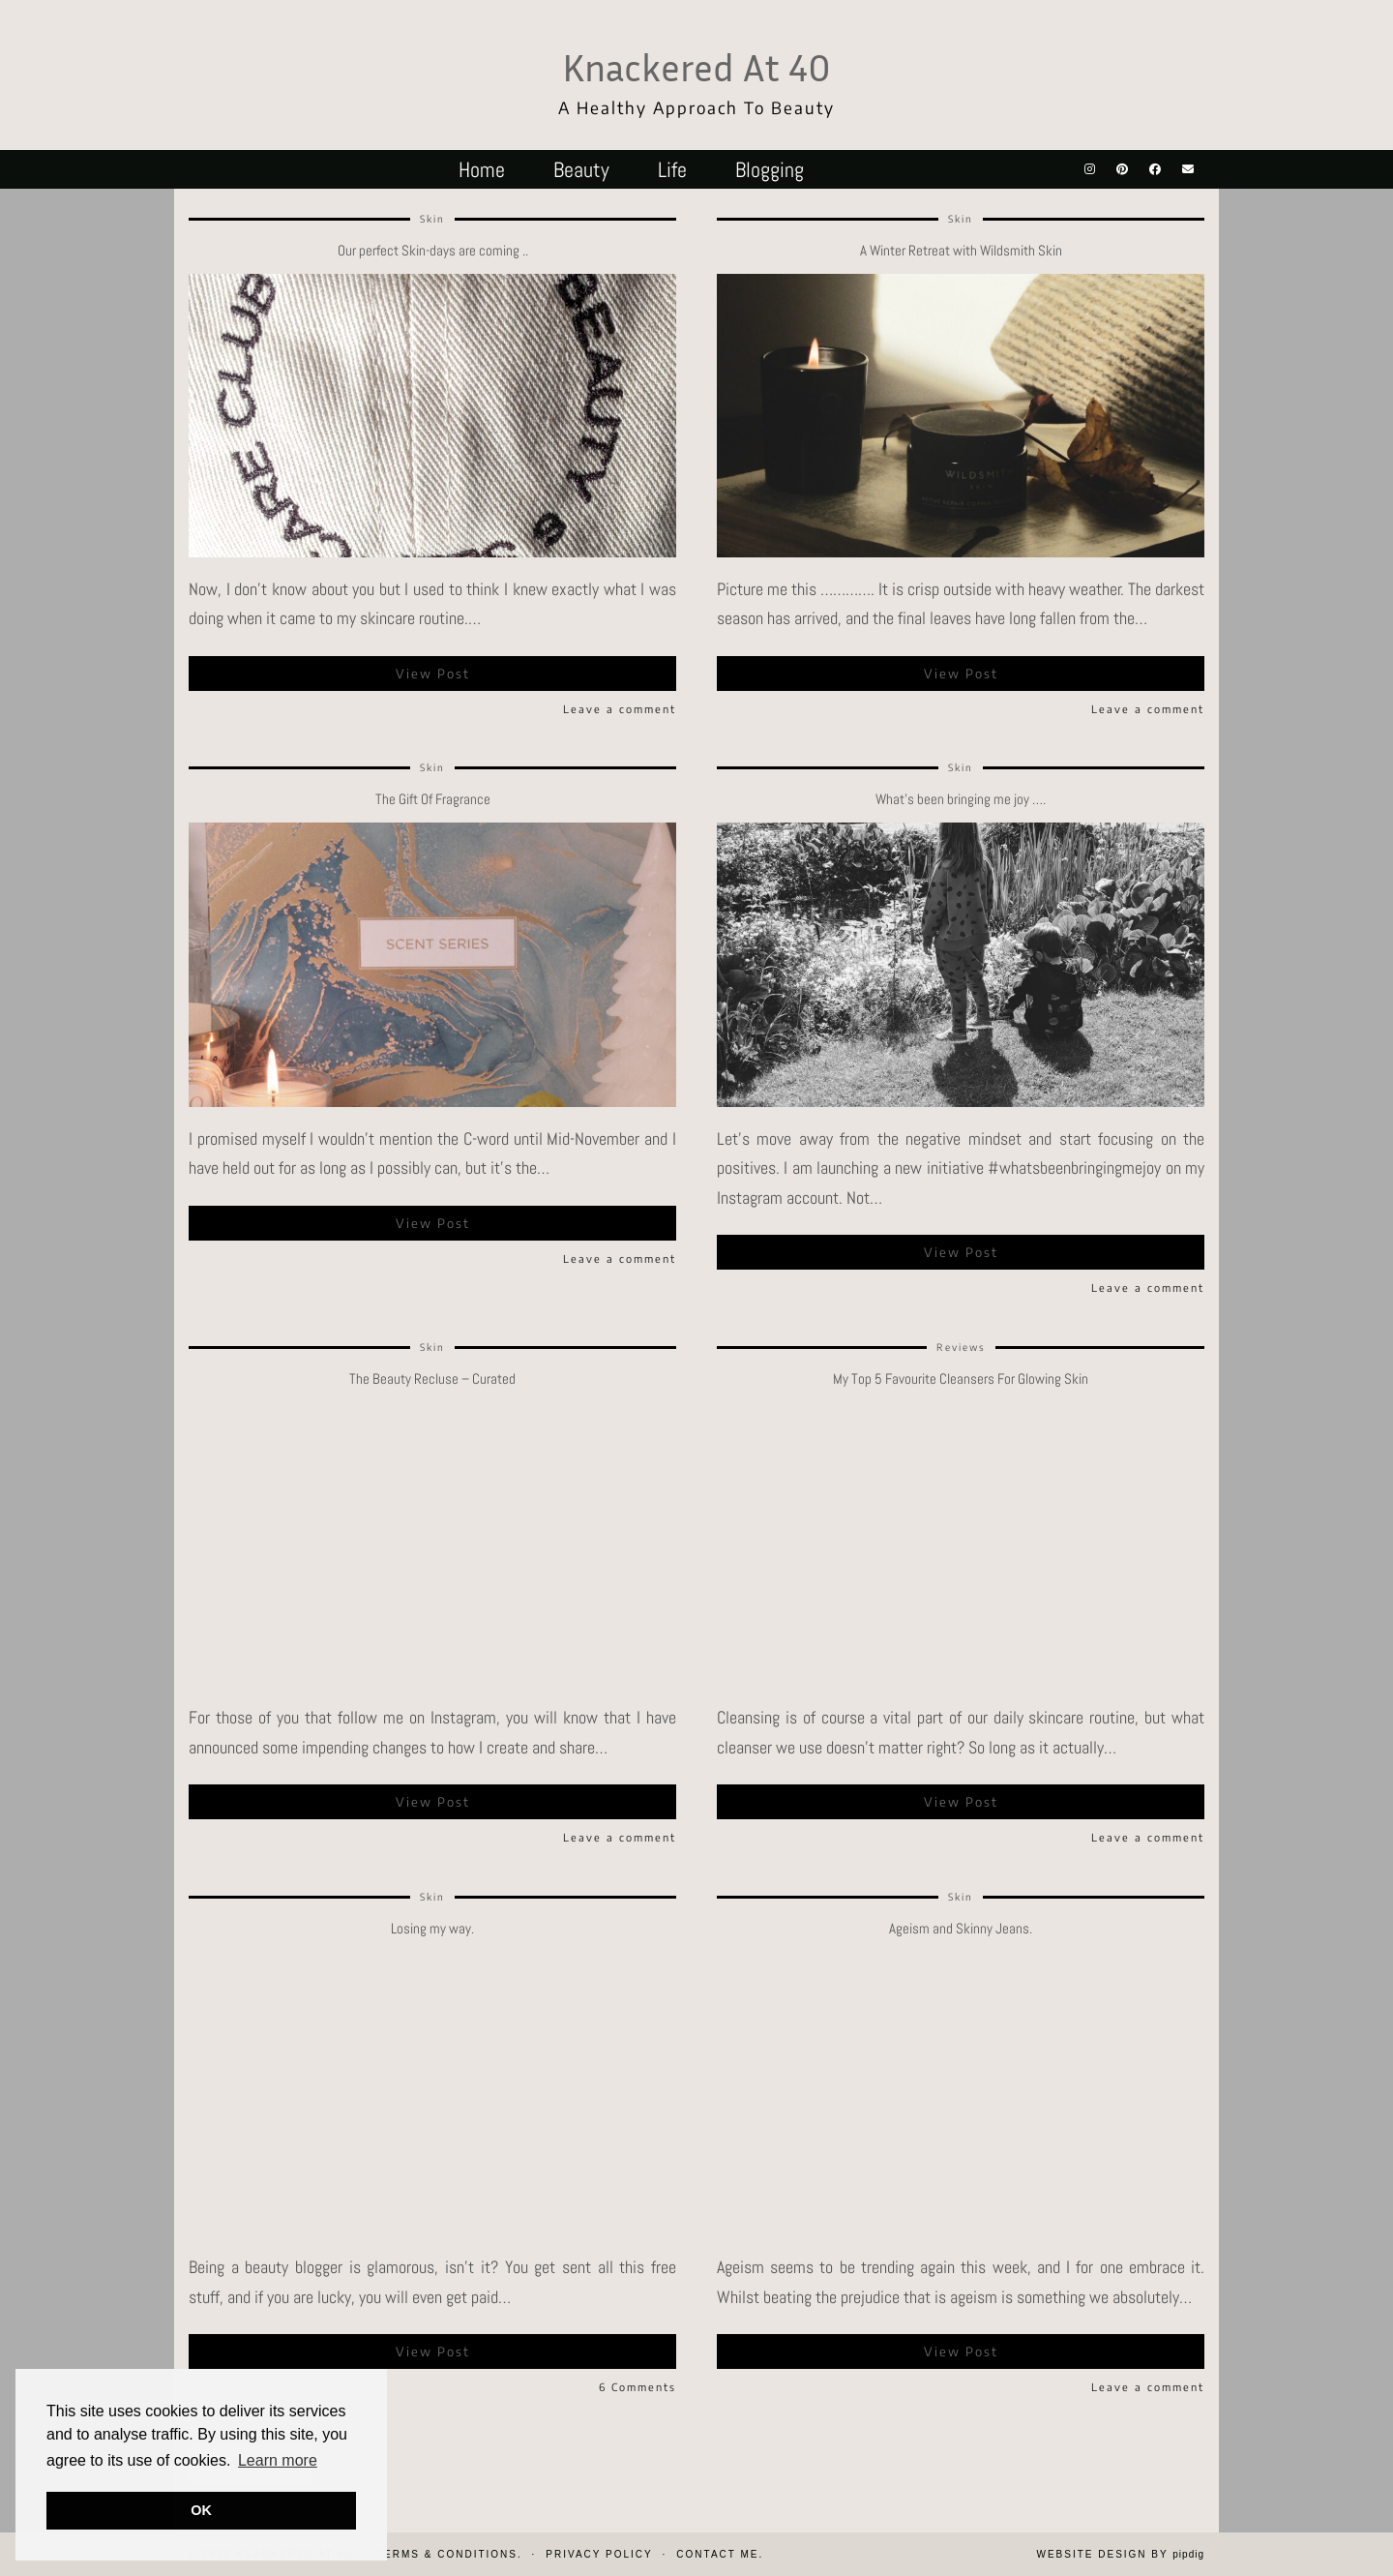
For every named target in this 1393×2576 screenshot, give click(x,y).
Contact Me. (719, 2554)
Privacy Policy (599, 2554)
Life (672, 169)
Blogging (769, 169)
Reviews (961, 1347)
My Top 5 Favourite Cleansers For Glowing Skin (960, 1378)
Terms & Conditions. (449, 2554)
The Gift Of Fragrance (432, 799)
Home (482, 169)
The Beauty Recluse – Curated (432, 1378)
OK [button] (201, 2510)
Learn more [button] (277, 2460)
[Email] (1188, 169)
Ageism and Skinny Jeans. (960, 1928)
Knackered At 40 (696, 67)
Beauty (581, 169)
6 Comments (637, 2387)
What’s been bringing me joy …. (960, 799)
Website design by (1120, 2554)
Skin (432, 219)
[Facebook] (1155, 169)
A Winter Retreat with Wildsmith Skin (961, 250)
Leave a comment (619, 709)
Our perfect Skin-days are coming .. (433, 250)
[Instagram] (1090, 169)
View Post (433, 673)
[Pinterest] (1122, 169)
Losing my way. (432, 1928)
